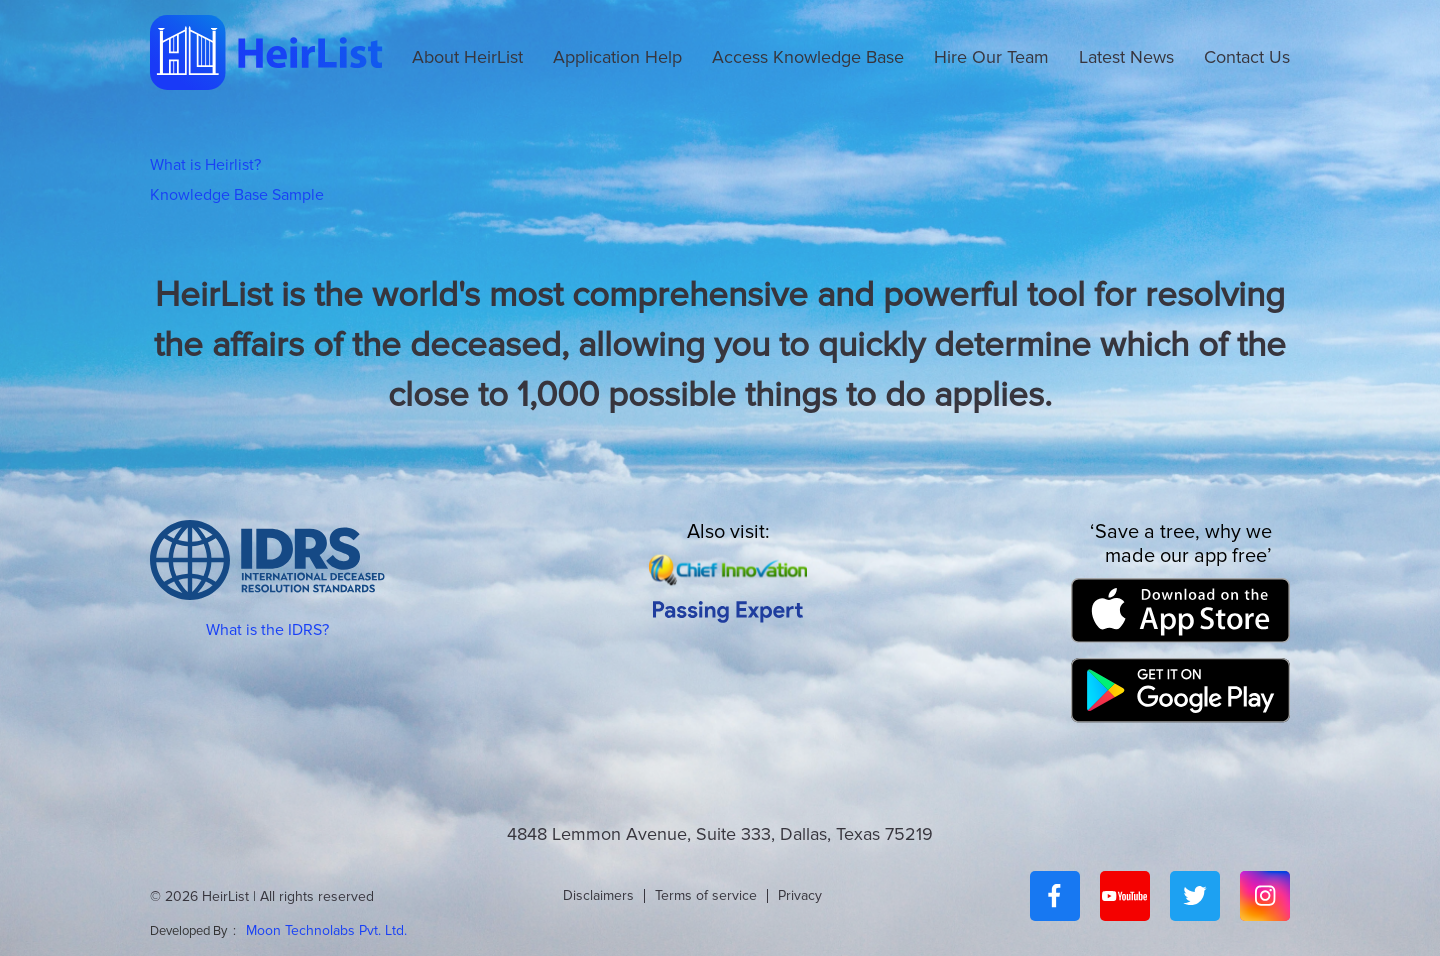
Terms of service (706, 895)
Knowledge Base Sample (237, 195)
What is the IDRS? (267, 630)
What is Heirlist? (205, 165)
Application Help (617, 57)
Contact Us (1247, 57)
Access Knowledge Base (808, 57)
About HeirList (467, 57)
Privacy (800, 895)
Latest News (1126, 57)
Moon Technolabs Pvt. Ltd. (326, 930)
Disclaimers (598, 895)
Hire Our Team (991, 57)
